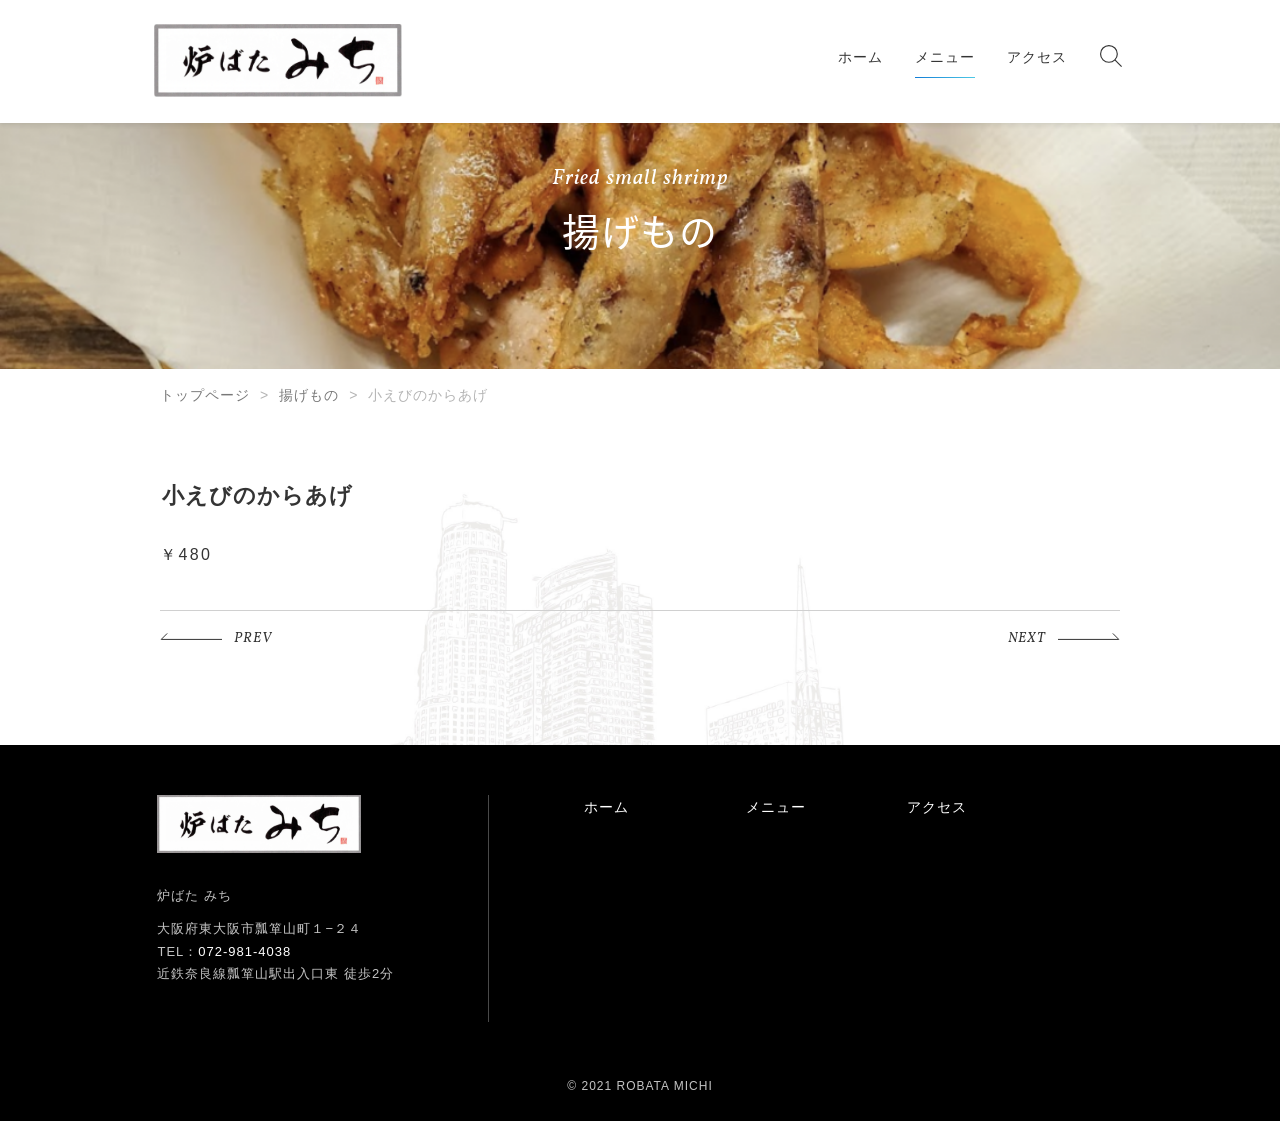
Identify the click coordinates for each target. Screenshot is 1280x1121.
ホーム (860, 57)
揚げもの (309, 395)
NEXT (1027, 638)
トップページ (205, 395)
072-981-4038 (244, 951)
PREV (253, 638)
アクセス (1037, 57)
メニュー (945, 57)
